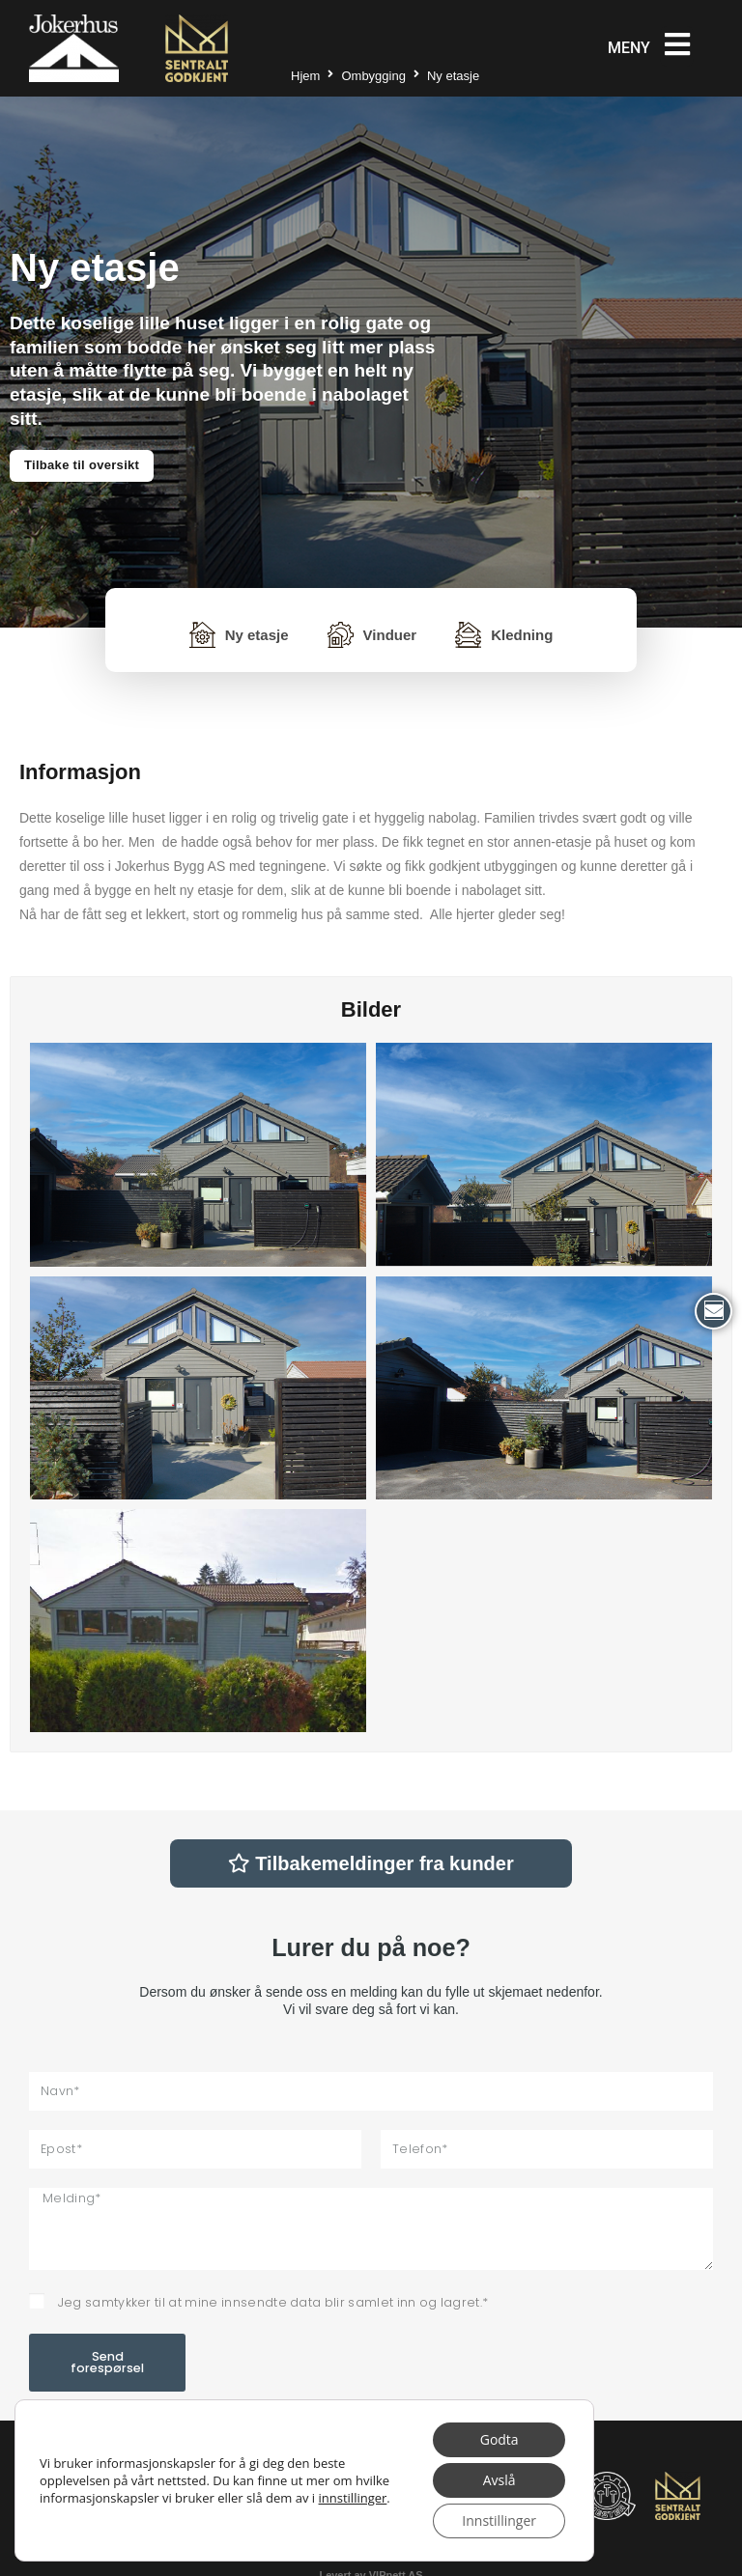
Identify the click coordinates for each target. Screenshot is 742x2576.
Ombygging (373, 76)
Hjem (305, 76)
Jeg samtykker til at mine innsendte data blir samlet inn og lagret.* (273, 2302)
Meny (629, 48)
